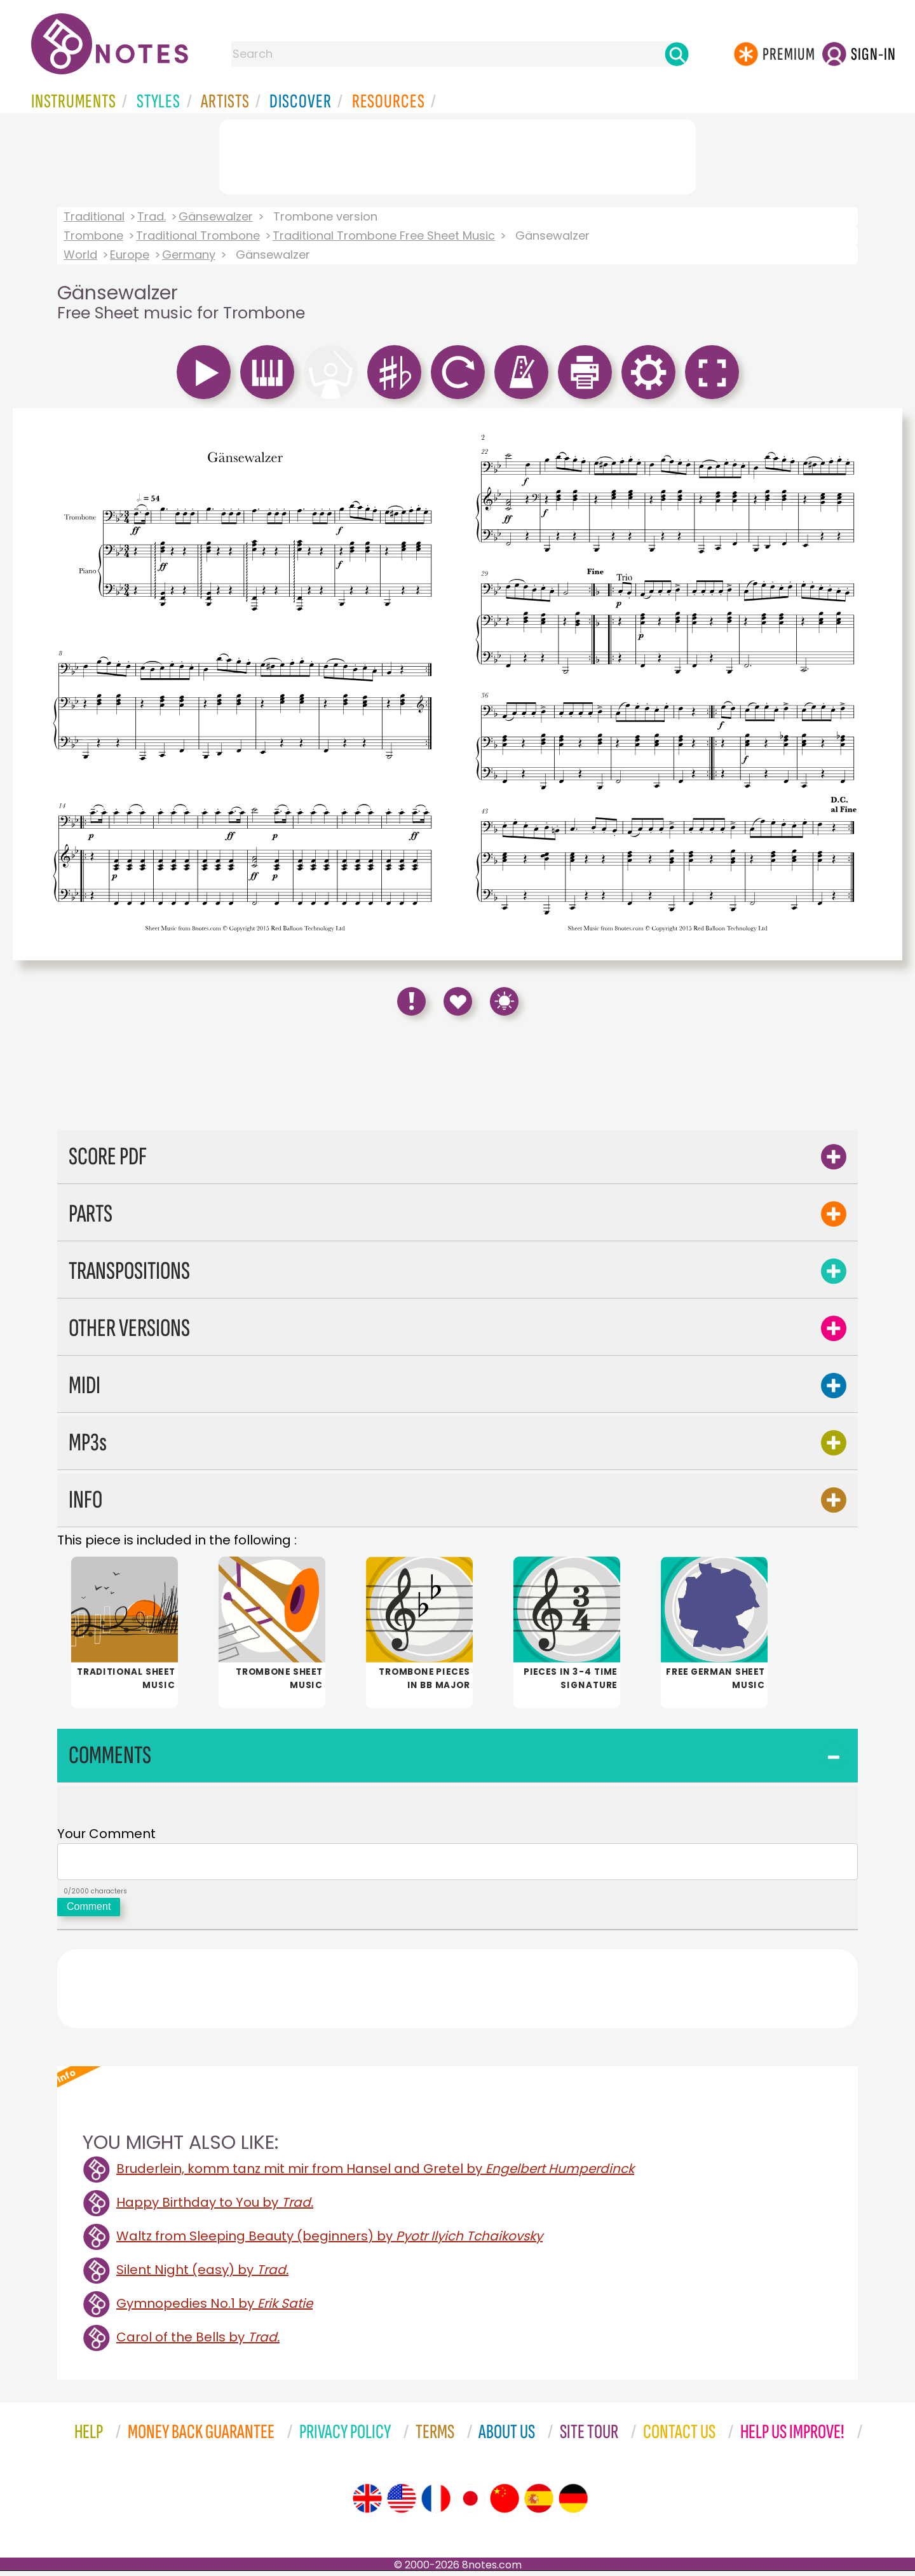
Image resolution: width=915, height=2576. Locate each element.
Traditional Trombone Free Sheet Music (384, 235)
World (80, 254)
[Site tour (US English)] (401, 2503)
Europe (129, 254)
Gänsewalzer (216, 216)
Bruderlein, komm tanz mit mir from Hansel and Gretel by (375, 2174)
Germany (188, 254)
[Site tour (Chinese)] (504, 2503)
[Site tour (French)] (436, 2503)
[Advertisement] (457, 154)
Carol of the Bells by (198, 2342)
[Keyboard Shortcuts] (504, 1001)
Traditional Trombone (198, 235)
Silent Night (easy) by (202, 2275)
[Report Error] (411, 1001)
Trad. (151, 216)
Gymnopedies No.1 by (214, 2308)
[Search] (677, 54)
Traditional (94, 216)
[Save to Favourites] (458, 1001)
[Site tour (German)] (573, 2503)
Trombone (93, 235)
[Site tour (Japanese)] (470, 2503)
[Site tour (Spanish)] (539, 2503)
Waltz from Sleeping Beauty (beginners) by (329, 2241)
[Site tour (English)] (367, 2503)
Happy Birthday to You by (214, 2207)
